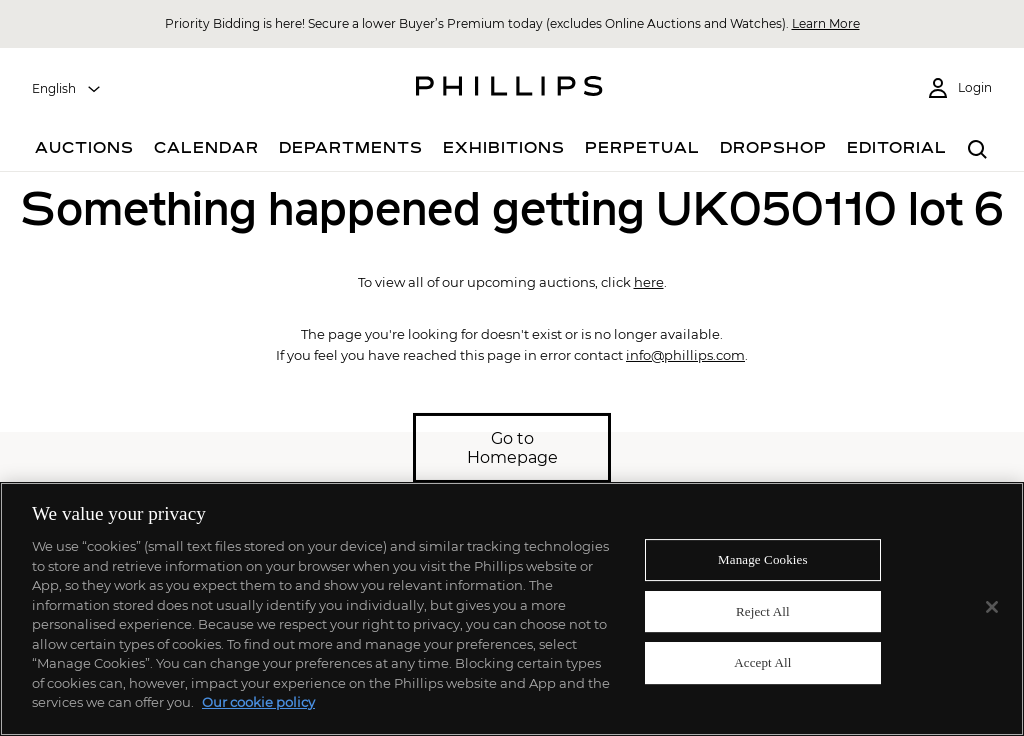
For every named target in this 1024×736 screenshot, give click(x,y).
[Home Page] (509, 89)
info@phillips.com (685, 355)
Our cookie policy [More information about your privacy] (258, 702)
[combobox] (67, 89)
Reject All (763, 611)
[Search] (978, 150)
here (649, 282)
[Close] (992, 607)
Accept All (762, 663)
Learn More (826, 23)
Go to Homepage (512, 448)
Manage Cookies (763, 559)
